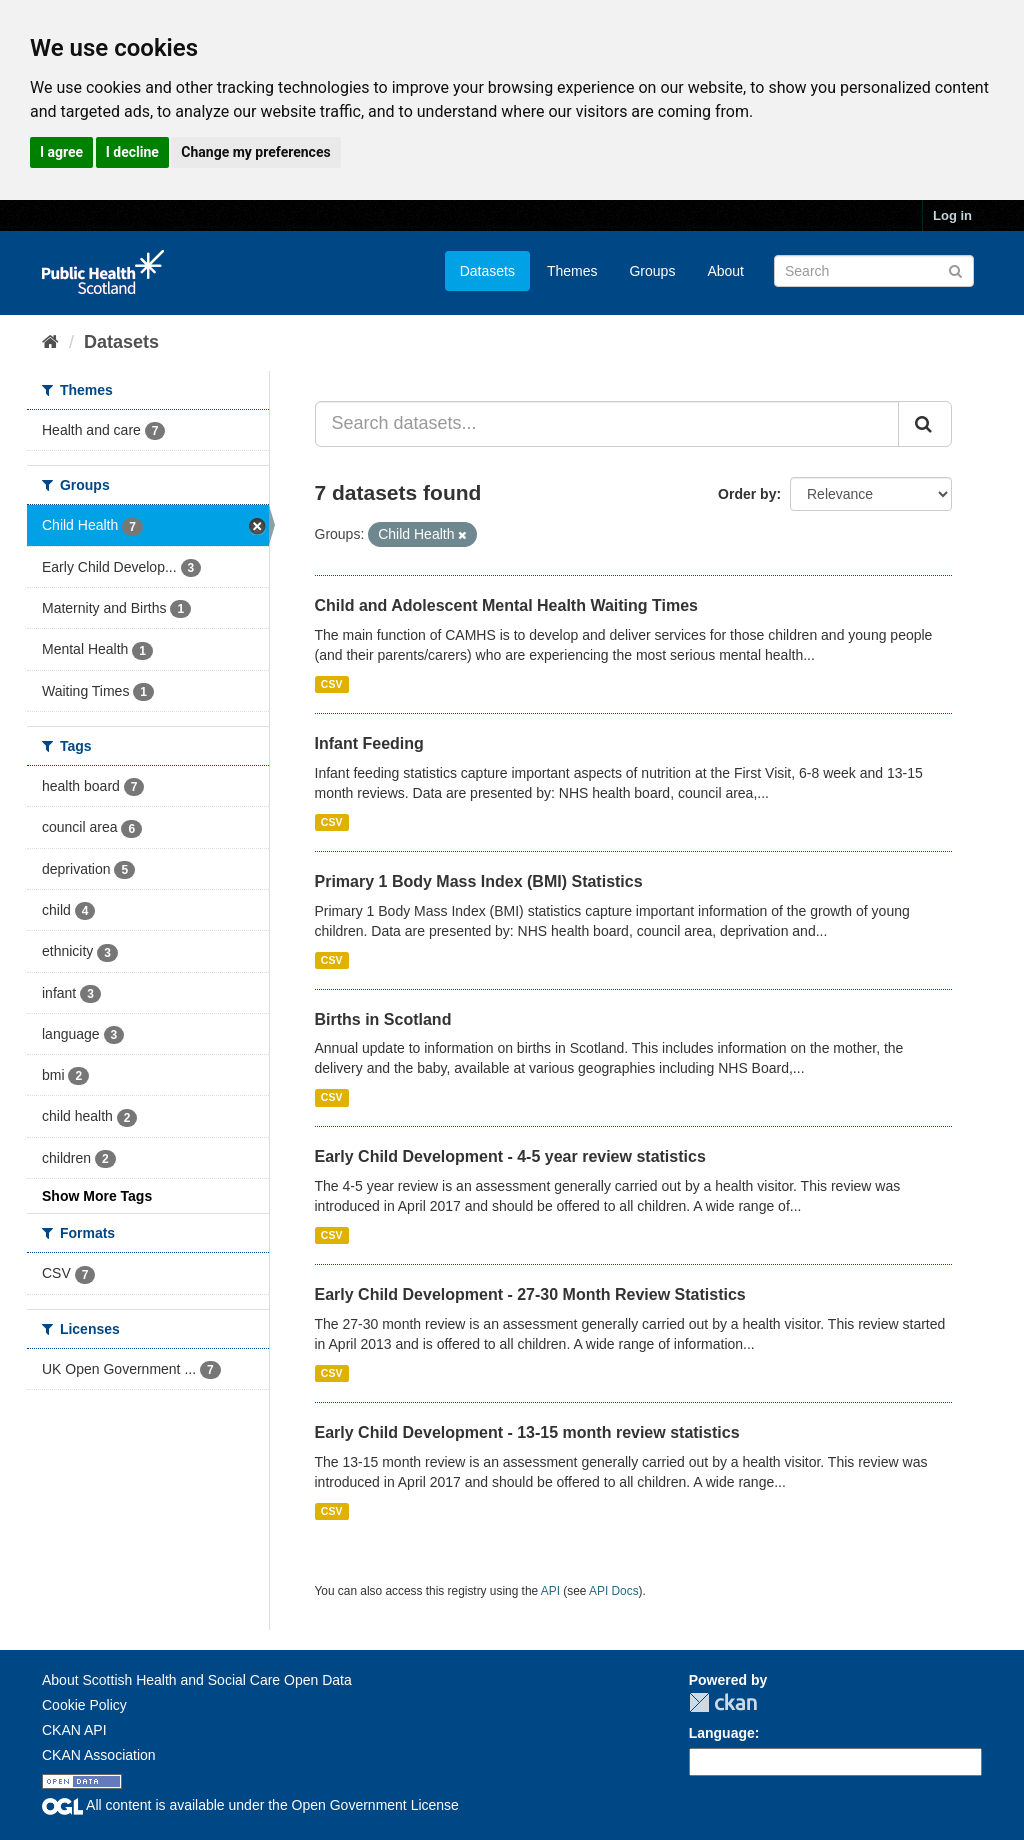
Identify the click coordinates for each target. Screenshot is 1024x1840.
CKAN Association (99, 1755)
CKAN (723, 1702)
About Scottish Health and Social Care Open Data (197, 1680)
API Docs (614, 1591)
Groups (652, 271)
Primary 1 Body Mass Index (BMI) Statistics (479, 881)
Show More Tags (97, 1196)
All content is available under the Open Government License (250, 1805)
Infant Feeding (369, 743)
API (550, 1591)
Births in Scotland (383, 1019)
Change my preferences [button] (255, 152)
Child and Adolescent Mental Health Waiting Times (506, 605)
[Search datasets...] (607, 424)
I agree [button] (61, 152)
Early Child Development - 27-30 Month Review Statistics (530, 1294)
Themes (572, 271)
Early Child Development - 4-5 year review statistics (510, 1156)
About (725, 271)
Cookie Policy (84, 1705)
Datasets (487, 271)
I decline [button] (132, 152)
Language (722, 1733)
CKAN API (74, 1730)
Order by (747, 494)
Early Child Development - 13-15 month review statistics (527, 1432)
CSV (332, 684)
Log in (952, 215)
